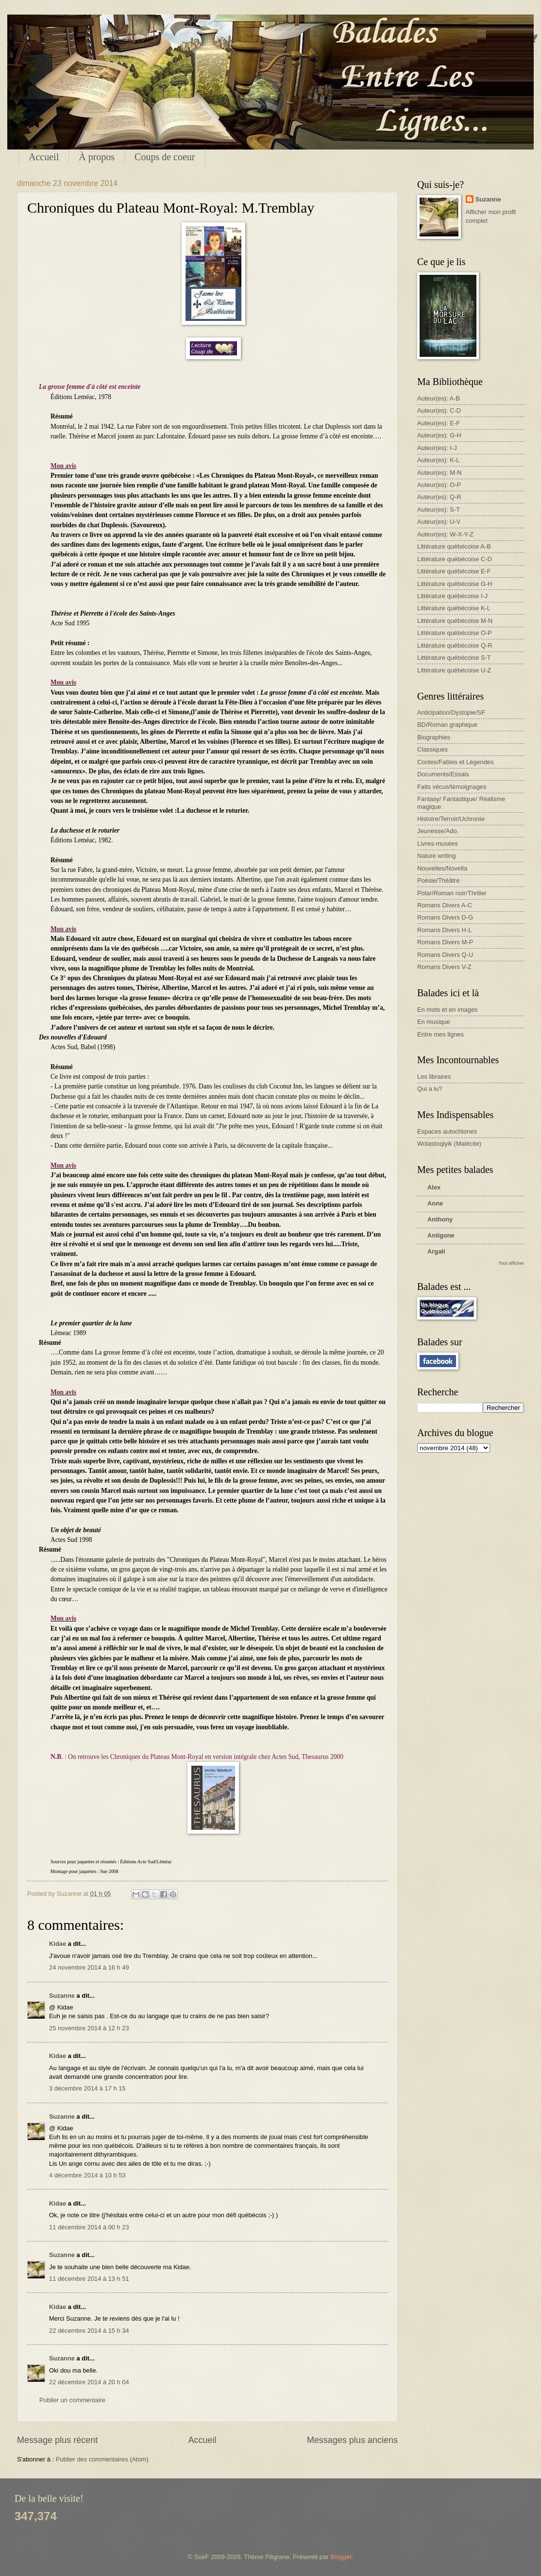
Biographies (433, 737)
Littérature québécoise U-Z (454, 670)
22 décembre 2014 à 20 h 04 (89, 2382)
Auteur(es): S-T (438, 509)
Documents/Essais (443, 774)
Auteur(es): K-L (438, 460)
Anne (435, 1203)
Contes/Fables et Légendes (455, 762)
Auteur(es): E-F (438, 423)
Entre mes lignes (440, 1034)
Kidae (57, 1943)
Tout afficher (511, 1263)
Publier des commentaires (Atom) (102, 2459)
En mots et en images (447, 1009)
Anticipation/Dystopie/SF (451, 712)
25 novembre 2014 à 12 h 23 (89, 2028)
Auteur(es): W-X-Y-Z (445, 534)
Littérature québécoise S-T (454, 657)
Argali (436, 1251)
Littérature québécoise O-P (454, 632)
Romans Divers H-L (444, 930)
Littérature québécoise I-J (452, 596)
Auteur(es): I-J (437, 448)
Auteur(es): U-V (438, 521)
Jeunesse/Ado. (437, 831)
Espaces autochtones (447, 1131)
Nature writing (436, 855)
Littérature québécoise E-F (454, 571)
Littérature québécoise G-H (454, 583)
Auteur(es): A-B (438, 398)
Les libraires (434, 1076)
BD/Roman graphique (447, 724)
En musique (433, 1021)
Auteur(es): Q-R (439, 497)
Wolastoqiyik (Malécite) (449, 1143)
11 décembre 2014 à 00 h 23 (89, 2227)
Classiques (432, 749)
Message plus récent (57, 2440)
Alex (433, 1187)
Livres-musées (437, 843)
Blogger (341, 2556)
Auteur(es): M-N (439, 472)
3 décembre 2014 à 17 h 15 (87, 2088)
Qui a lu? (429, 1088)
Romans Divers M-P (445, 942)
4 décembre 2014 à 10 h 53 (87, 2175)
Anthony (440, 1219)
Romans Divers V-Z (444, 966)
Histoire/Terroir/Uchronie (451, 818)
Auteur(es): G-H (439, 435)
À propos (97, 156)
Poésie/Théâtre (438, 880)
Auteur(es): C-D (439, 410)
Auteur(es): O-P (439, 484)
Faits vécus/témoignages (451, 786)
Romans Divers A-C (444, 905)
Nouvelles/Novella (442, 868)
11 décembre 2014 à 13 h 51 (89, 2278)
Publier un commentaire (72, 2400)
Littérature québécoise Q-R (454, 645)
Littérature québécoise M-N (454, 620)
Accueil (44, 156)
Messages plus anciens (352, 2440)
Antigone (441, 1235)
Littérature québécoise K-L (453, 608)
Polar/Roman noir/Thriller (452, 893)
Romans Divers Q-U (445, 954)
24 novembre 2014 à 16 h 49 (89, 1967)
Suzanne (62, 1995)
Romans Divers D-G (445, 917)
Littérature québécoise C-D (454, 559)
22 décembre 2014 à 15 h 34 (89, 2330)
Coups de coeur (165, 156)
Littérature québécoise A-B (454, 546)
